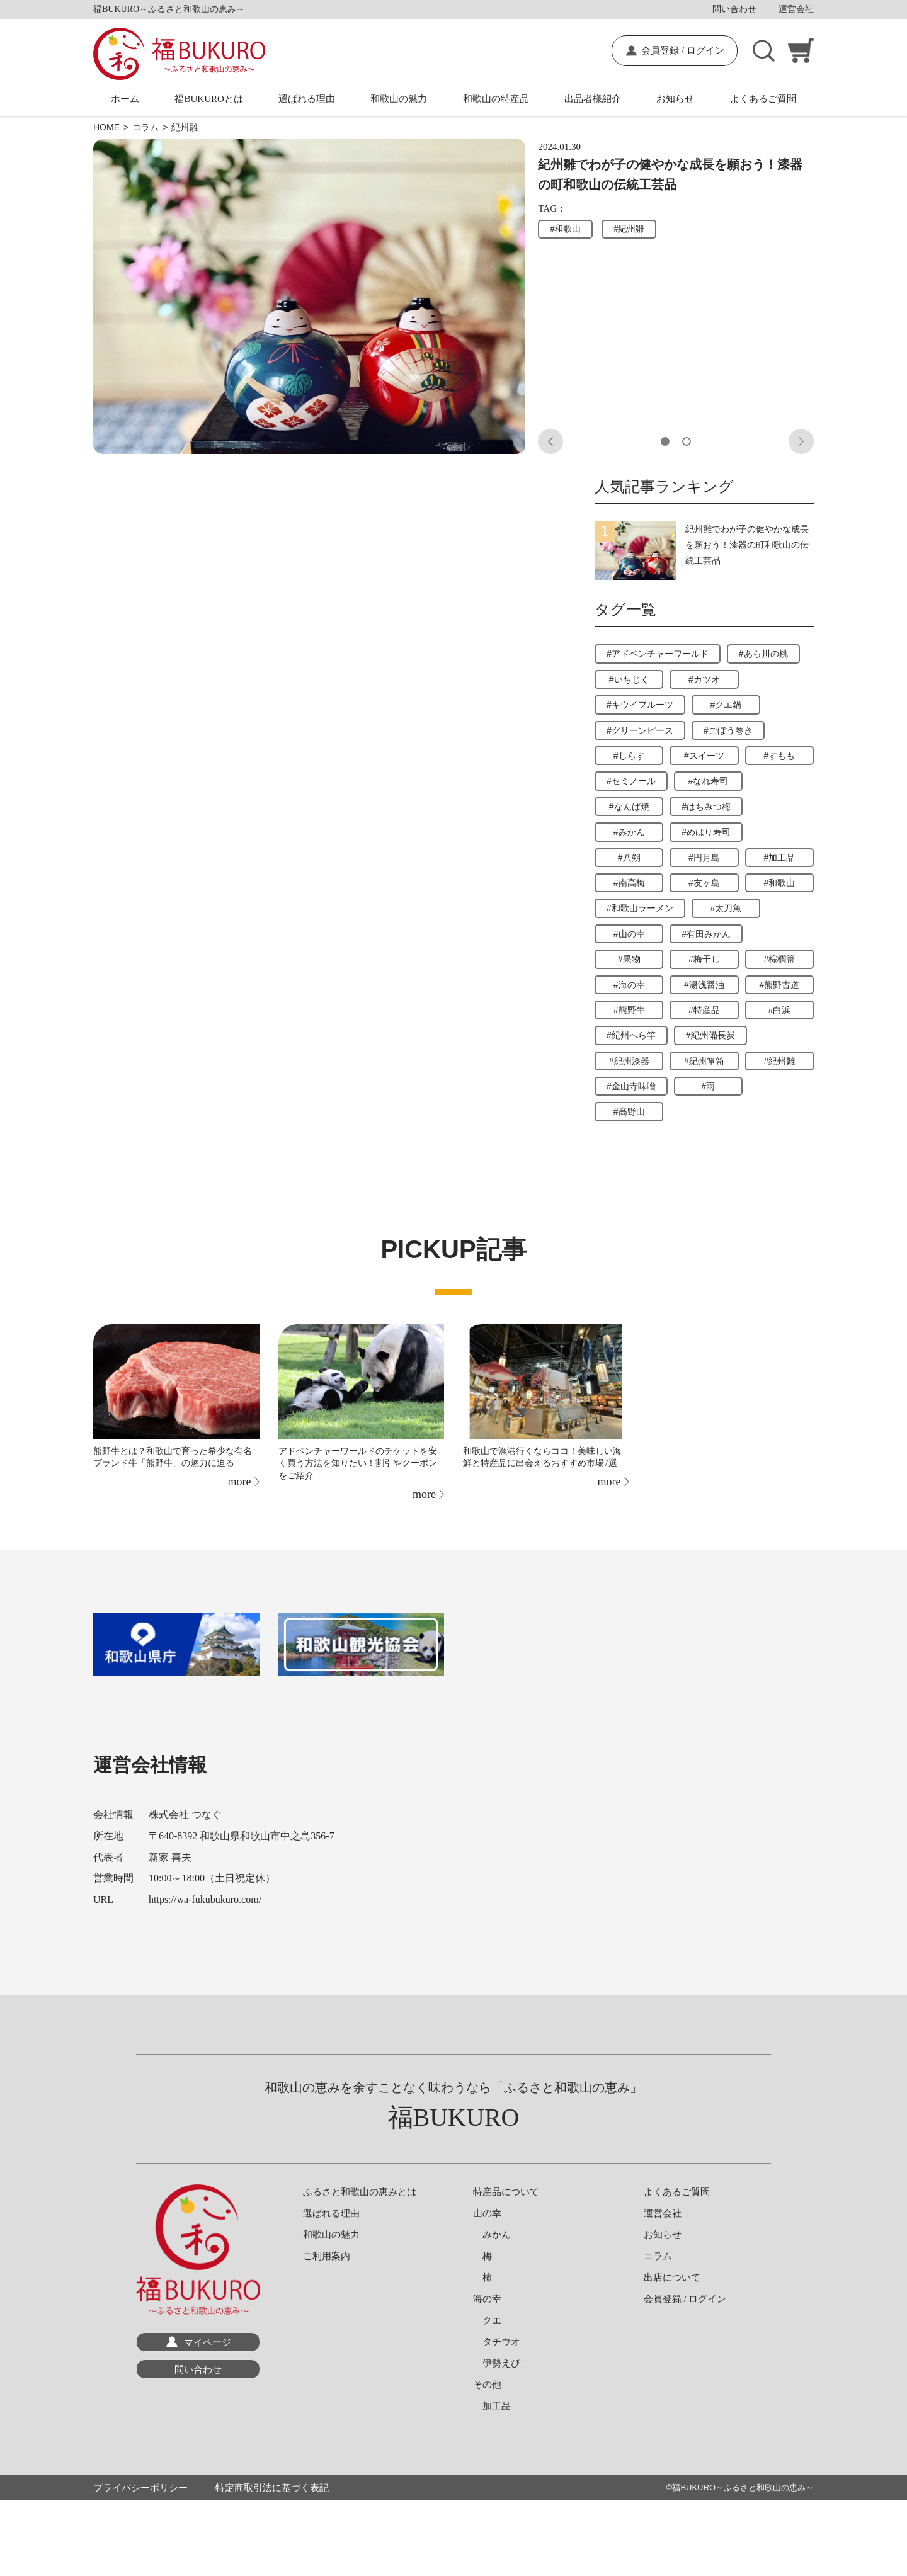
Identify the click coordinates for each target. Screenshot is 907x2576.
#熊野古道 (779, 985)
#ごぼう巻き (728, 730)
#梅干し (704, 959)
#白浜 (779, 1010)
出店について (672, 2277)
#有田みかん (706, 934)
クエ (487, 2320)
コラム (658, 2256)
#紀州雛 (628, 229)
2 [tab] (686, 441)
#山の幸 (629, 934)
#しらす (629, 756)
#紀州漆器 (629, 1061)
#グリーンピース (640, 730)
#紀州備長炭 (710, 1035)
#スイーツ (704, 756)
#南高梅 (629, 883)
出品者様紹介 (592, 99)
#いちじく (629, 679)
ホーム (125, 99)
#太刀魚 (726, 908)
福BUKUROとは (208, 99)
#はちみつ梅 (706, 807)
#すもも (779, 756)
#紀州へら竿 (631, 1035)
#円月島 (704, 858)
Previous (550, 441)
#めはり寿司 (706, 832)
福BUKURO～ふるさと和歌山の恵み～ (743, 2487)
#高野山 (629, 1111)
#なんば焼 (629, 807)
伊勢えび (496, 2363)
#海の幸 (629, 985)
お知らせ (675, 99)
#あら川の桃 (763, 654)
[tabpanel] (309, 296)
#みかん (629, 832)
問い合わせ (734, 9)
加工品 (492, 2406)
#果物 (629, 959)
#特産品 (704, 1010)
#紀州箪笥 (704, 1061)
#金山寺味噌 (631, 1086)
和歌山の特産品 (496, 99)
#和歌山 (565, 229)
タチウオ (496, 2342)
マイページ (207, 2342)
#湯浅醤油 (704, 985)
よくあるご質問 (763, 99)
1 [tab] (665, 441)
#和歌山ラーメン (640, 908)
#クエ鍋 (726, 705)
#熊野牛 (629, 1010)
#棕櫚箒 (779, 959)
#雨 (709, 1086)
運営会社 (796, 9)
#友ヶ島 (704, 883)
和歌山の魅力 (398, 99)
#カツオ (704, 679)
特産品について (506, 2192)
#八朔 (629, 858)
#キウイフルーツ (640, 705)
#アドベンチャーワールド (658, 654)
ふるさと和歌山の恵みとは (359, 2192)
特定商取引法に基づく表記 (272, 2487)
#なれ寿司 (708, 781)
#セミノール (631, 781)
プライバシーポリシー (140, 2487)
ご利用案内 (326, 2256)
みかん (492, 2235)
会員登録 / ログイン (682, 50)
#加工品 (779, 858)
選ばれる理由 (306, 99)
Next (801, 441)
